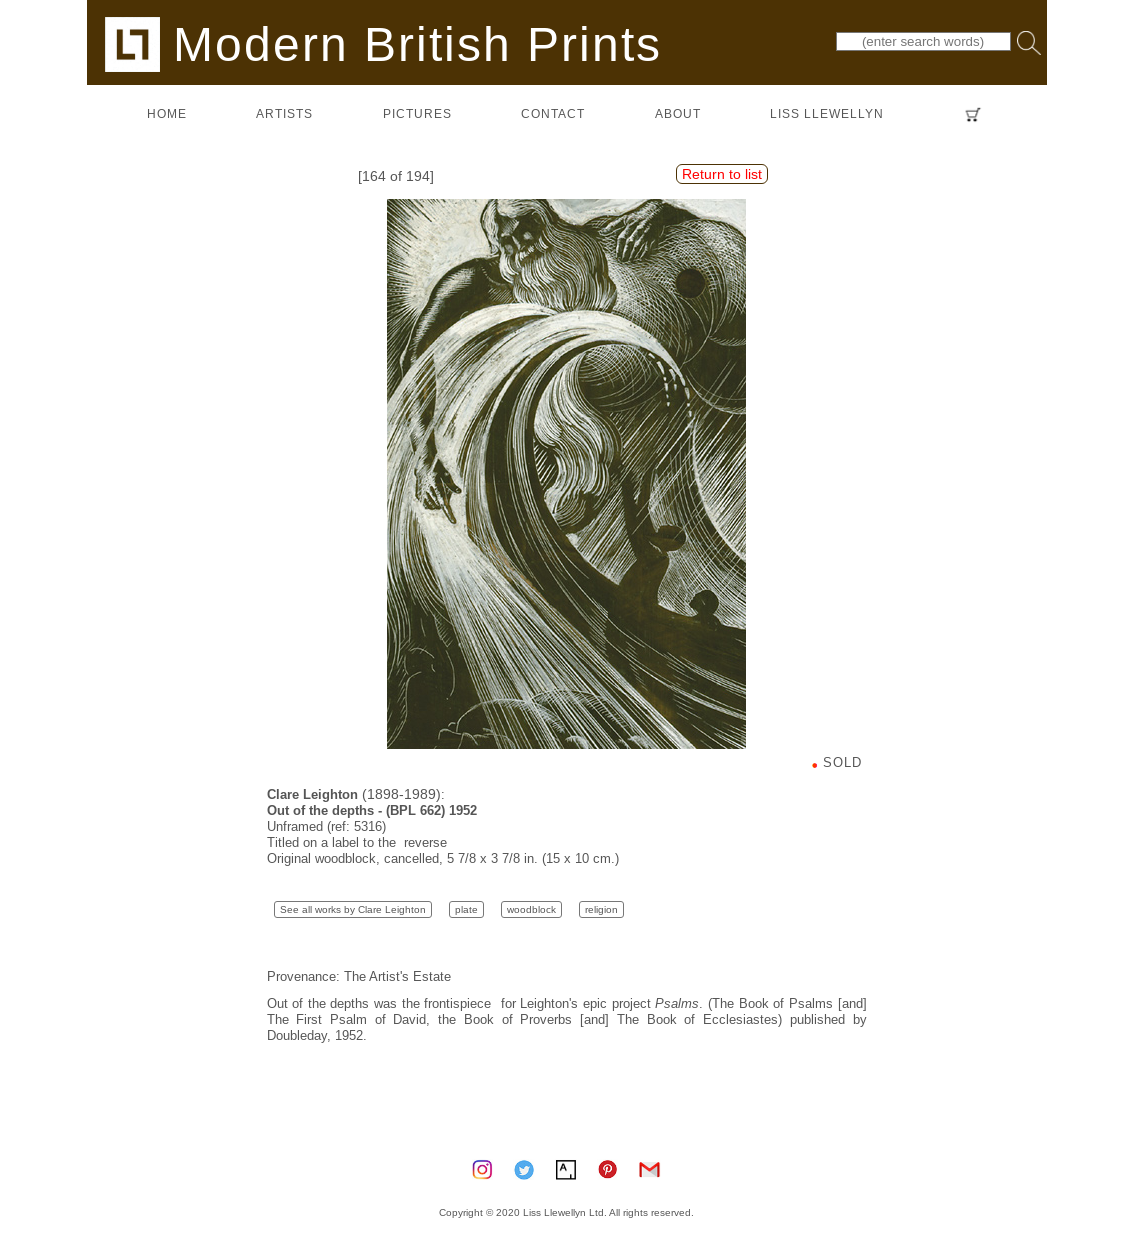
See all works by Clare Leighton (353, 909)
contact (553, 113)
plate (466, 909)
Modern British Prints (383, 43)
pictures (417, 113)
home (167, 113)
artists (284, 113)
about (678, 113)
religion (601, 909)
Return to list (722, 174)
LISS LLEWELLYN (827, 113)
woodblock (531, 909)
